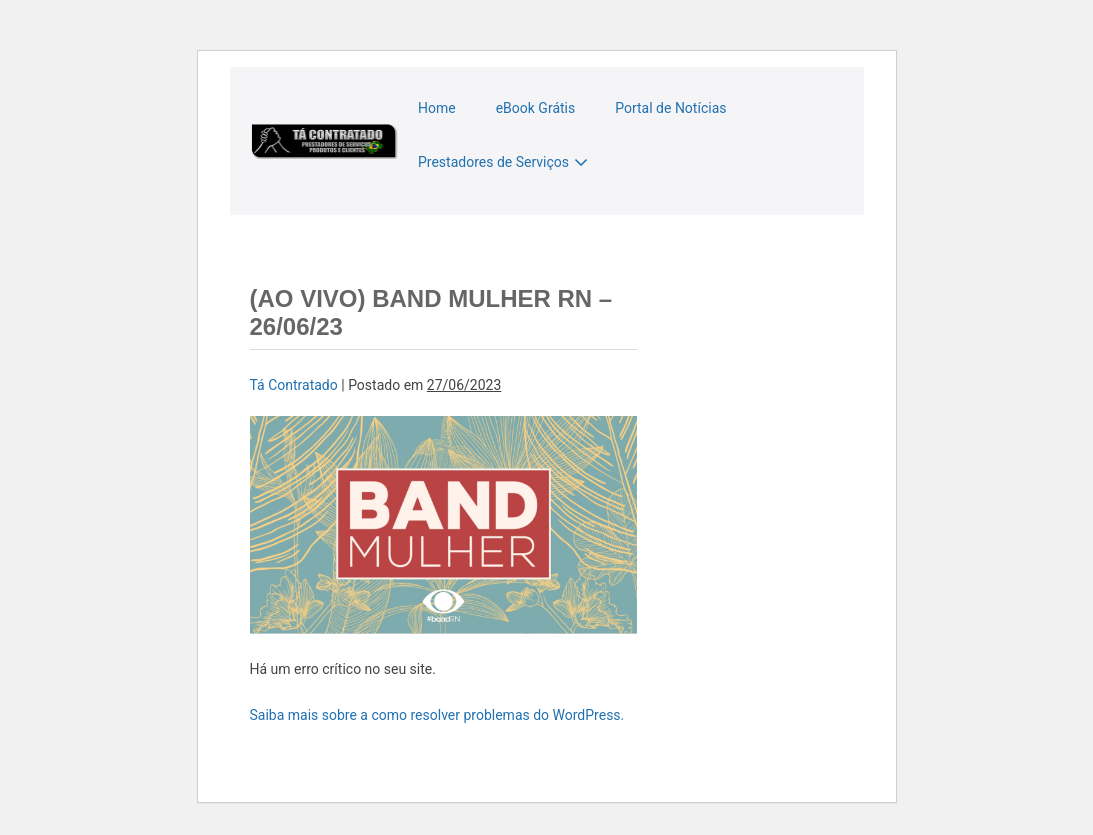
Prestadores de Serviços (493, 162)
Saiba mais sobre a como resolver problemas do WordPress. (437, 715)
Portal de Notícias (670, 108)
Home (437, 108)
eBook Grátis (536, 108)
